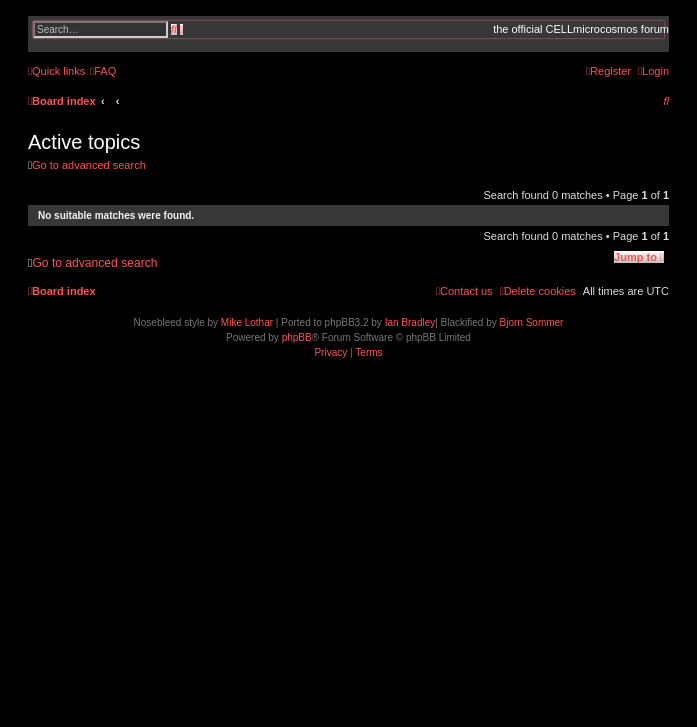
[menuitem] (103, 71)
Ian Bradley (410, 322)
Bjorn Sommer (532, 322)
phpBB (297, 337)
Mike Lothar (247, 322)
